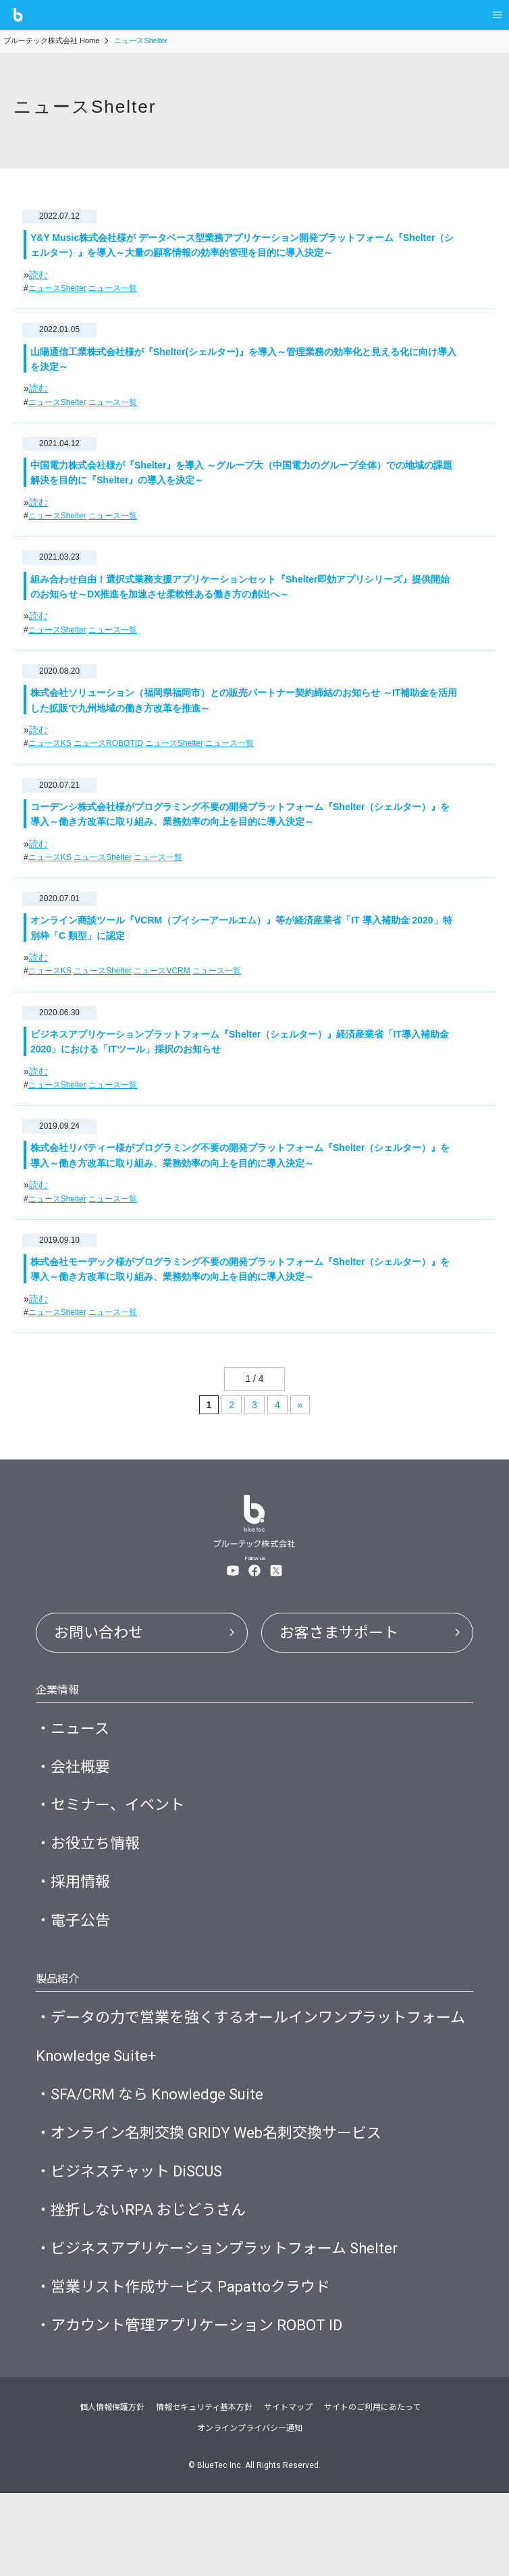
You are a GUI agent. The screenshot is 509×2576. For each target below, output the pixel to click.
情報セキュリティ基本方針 (204, 2490)
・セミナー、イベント (120, 1823)
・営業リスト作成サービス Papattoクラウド (202, 2362)
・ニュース (77, 1736)
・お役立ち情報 (95, 1867)
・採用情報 (78, 1911)
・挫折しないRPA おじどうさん (154, 2274)
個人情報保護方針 (112, 2490)
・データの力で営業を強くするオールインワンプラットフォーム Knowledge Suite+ (246, 2078)
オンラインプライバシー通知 (249, 2512)
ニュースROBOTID (108, 743)
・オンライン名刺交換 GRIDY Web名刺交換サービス (231, 2187)
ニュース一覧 (112, 288)
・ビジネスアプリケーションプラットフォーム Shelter (241, 2318)
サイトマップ (288, 2490)
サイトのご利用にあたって (372, 2490)
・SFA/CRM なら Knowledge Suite (163, 2143)
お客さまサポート (349, 1634)
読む (38, 274)
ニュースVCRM (162, 970)
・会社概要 (78, 1780)
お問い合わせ (107, 1634)
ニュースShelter (57, 288)
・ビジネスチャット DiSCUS (142, 2231)
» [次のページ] (300, 1404)
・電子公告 (78, 1954)
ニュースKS (50, 743)
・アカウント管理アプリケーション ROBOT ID (209, 2405)
